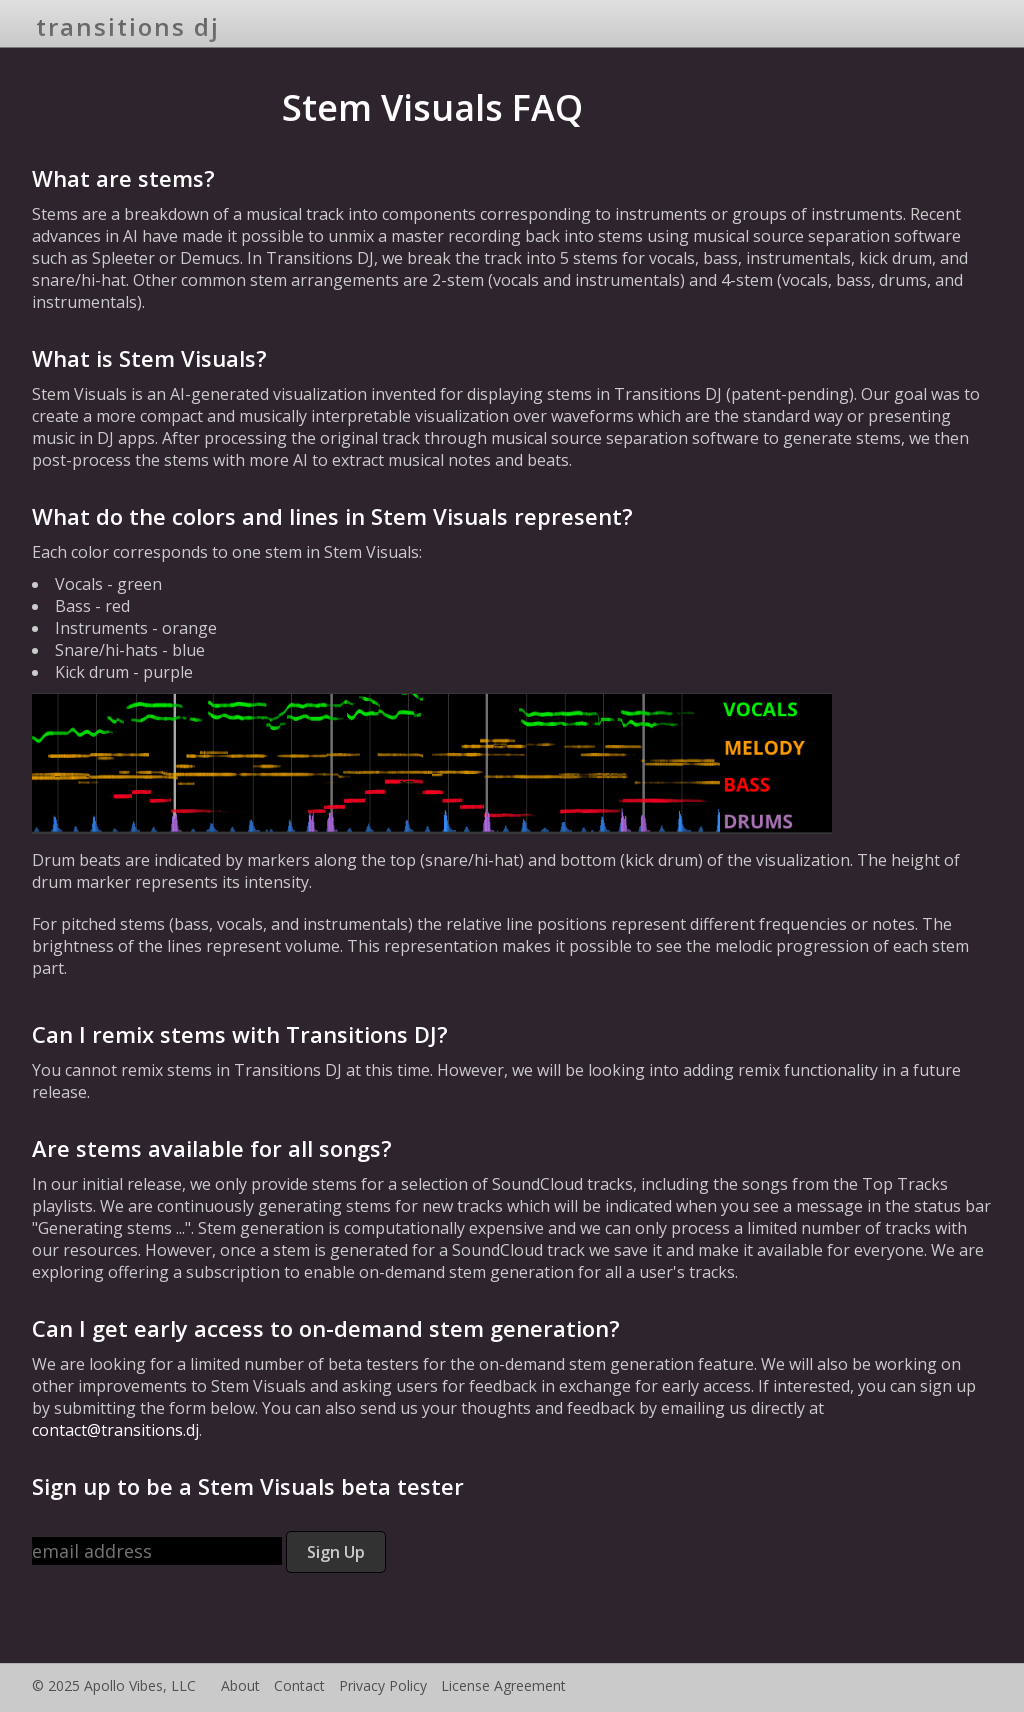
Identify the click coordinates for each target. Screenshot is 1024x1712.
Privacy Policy (383, 1685)
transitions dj (128, 26)
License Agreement (503, 1685)
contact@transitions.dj (115, 1430)
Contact (299, 1685)
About (240, 1685)
